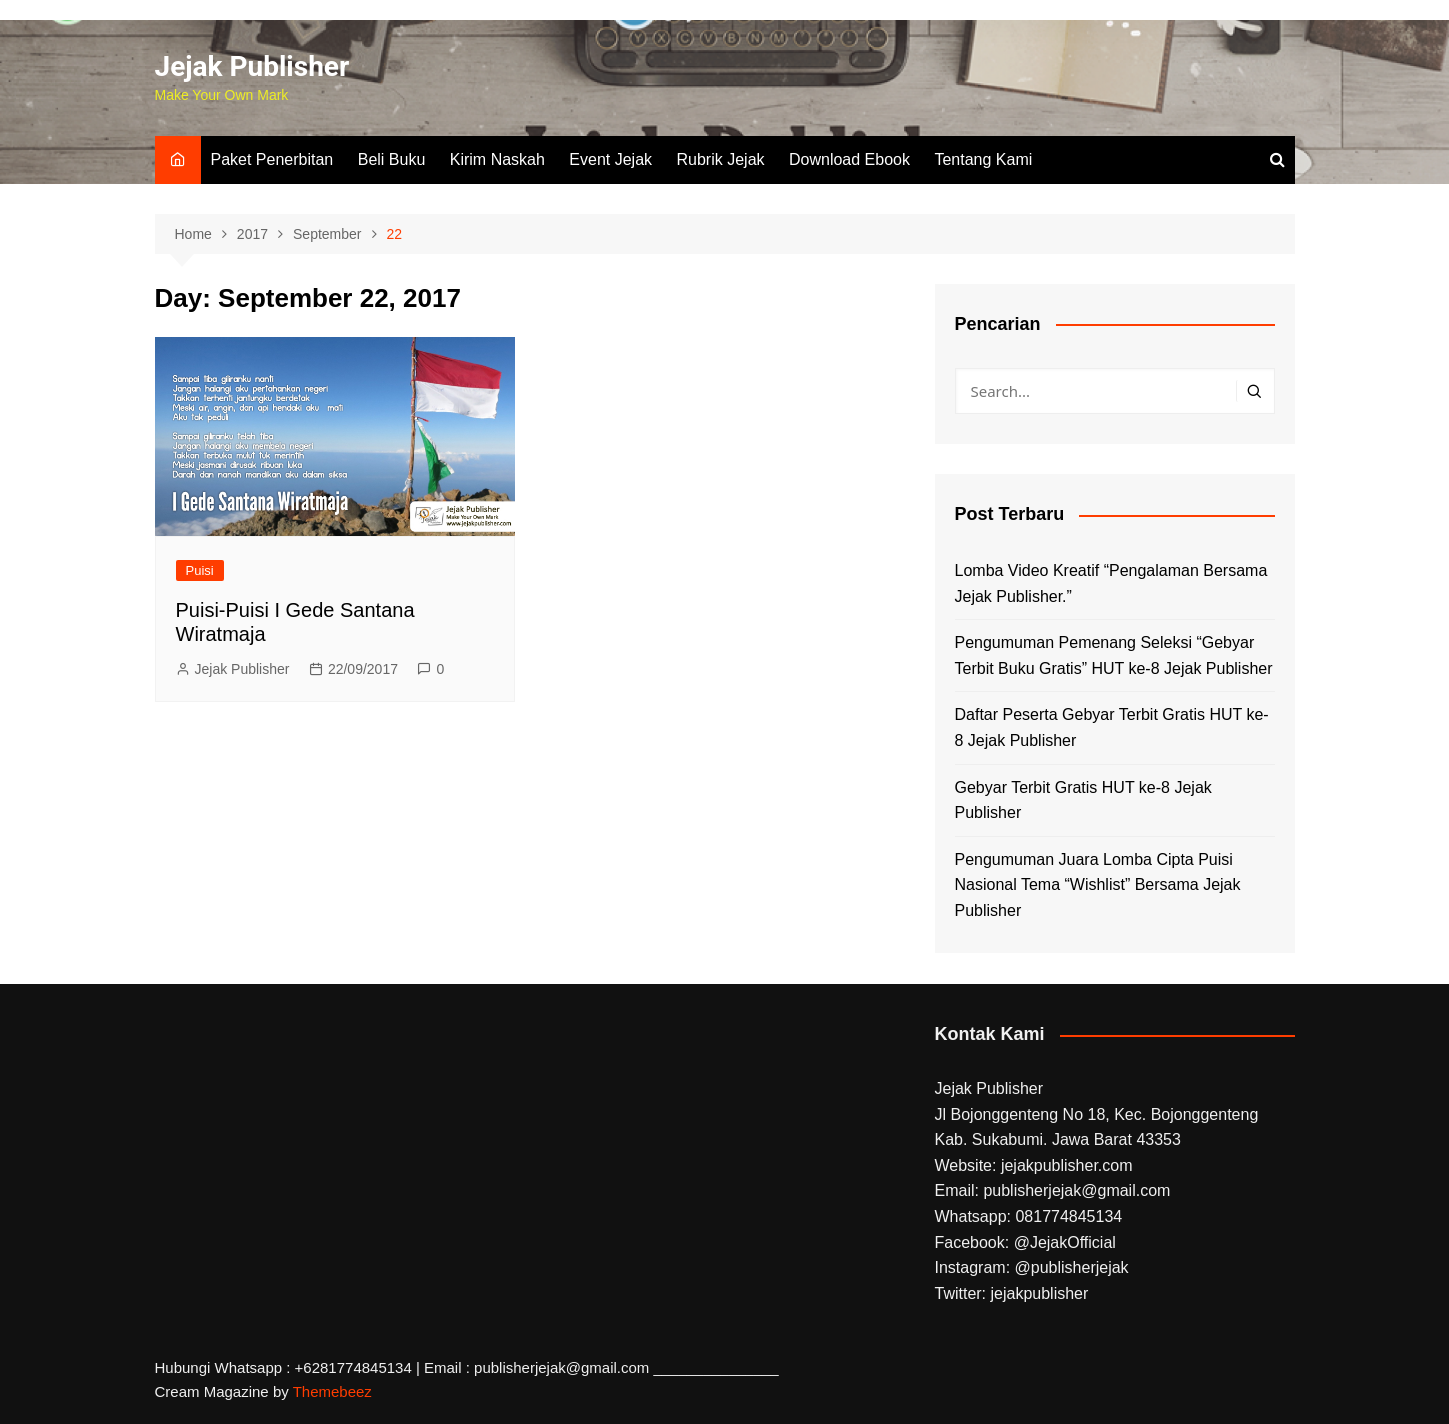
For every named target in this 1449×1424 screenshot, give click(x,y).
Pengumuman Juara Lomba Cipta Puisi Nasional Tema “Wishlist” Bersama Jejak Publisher (1098, 885)
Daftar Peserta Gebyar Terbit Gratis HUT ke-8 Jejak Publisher (1112, 727)
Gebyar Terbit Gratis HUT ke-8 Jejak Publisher (1083, 800)
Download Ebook (849, 159)
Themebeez (332, 1391)
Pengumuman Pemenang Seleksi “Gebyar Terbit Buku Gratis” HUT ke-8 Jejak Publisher (1114, 655)
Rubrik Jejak (721, 159)
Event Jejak (610, 159)
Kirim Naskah (497, 159)
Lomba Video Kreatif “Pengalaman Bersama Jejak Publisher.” (1111, 583)
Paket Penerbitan (272, 159)
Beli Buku (392, 159)
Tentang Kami (983, 159)
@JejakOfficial (1065, 1242)
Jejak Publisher (252, 66)
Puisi (200, 570)
